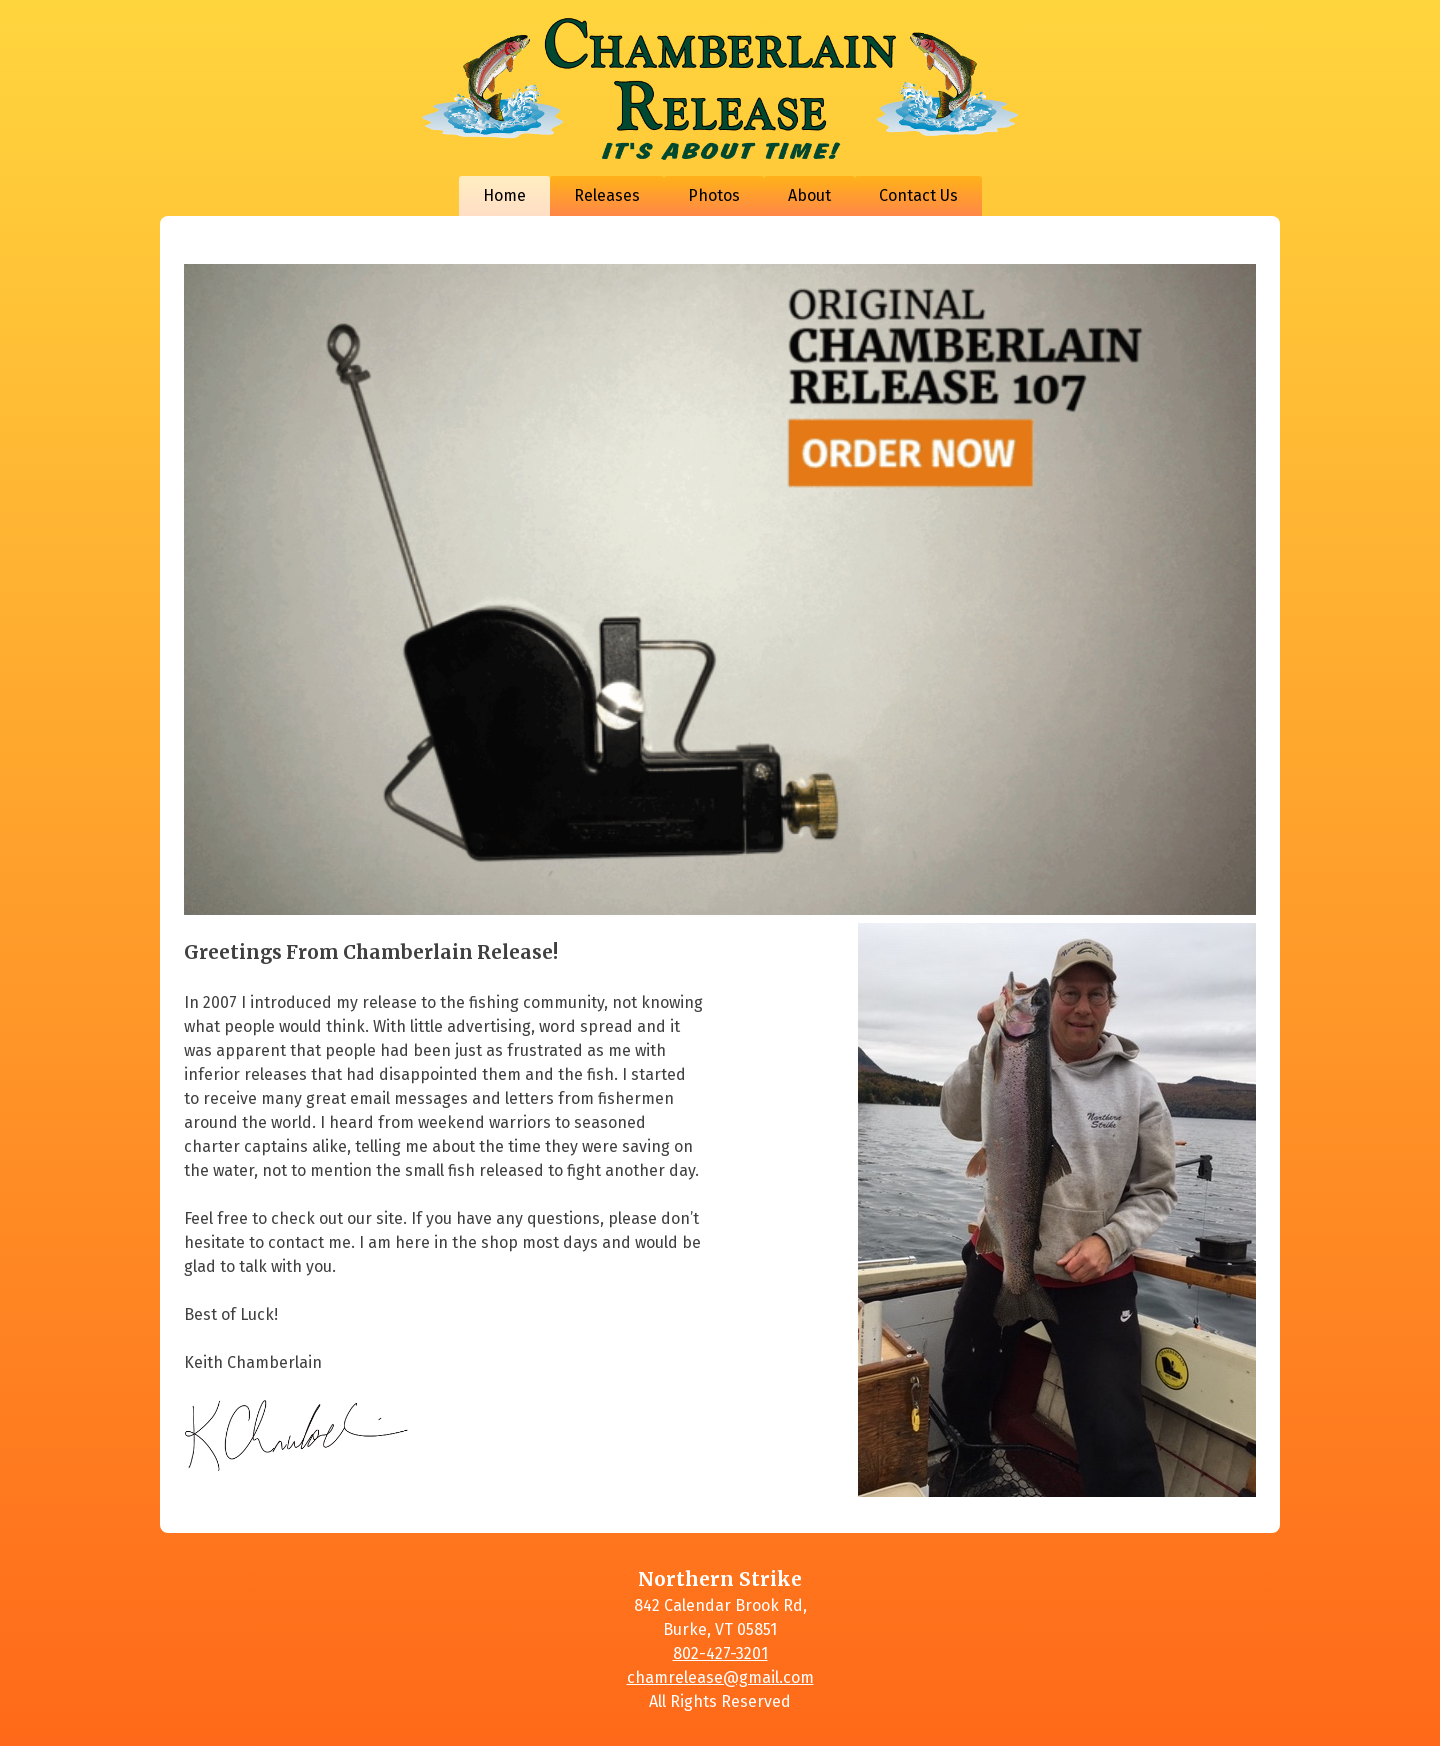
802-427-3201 (720, 1653)
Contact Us (918, 195)
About (809, 195)
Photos (714, 195)
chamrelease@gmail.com (720, 1677)
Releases (607, 195)
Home (504, 195)
